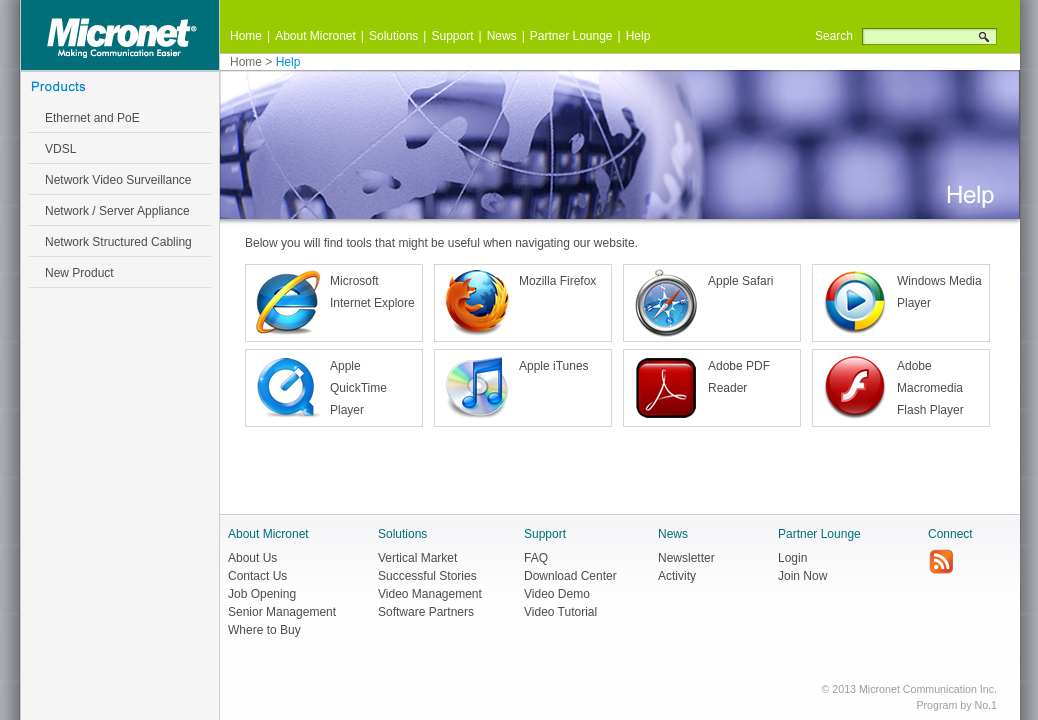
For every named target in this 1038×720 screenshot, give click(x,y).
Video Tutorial (560, 612)
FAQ (536, 558)
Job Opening (262, 594)
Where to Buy (264, 630)
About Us (252, 558)
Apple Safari (740, 281)
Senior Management (282, 612)
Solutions (393, 36)
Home (246, 36)
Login (792, 558)
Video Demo (557, 594)
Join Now (802, 576)
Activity (677, 576)
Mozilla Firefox (557, 281)
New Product (79, 273)
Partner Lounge (571, 36)
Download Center (570, 576)
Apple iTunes (554, 366)
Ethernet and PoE (92, 118)
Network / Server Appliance (117, 211)
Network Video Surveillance (118, 180)
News (502, 36)
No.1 (985, 705)
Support (452, 36)
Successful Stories (427, 576)
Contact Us (257, 576)
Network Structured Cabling (118, 242)
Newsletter (686, 558)
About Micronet (315, 36)
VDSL (60, 149)
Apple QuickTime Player (358, 388)
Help (638, 36)
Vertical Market (417, 558)
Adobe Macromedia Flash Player (930, 388)
